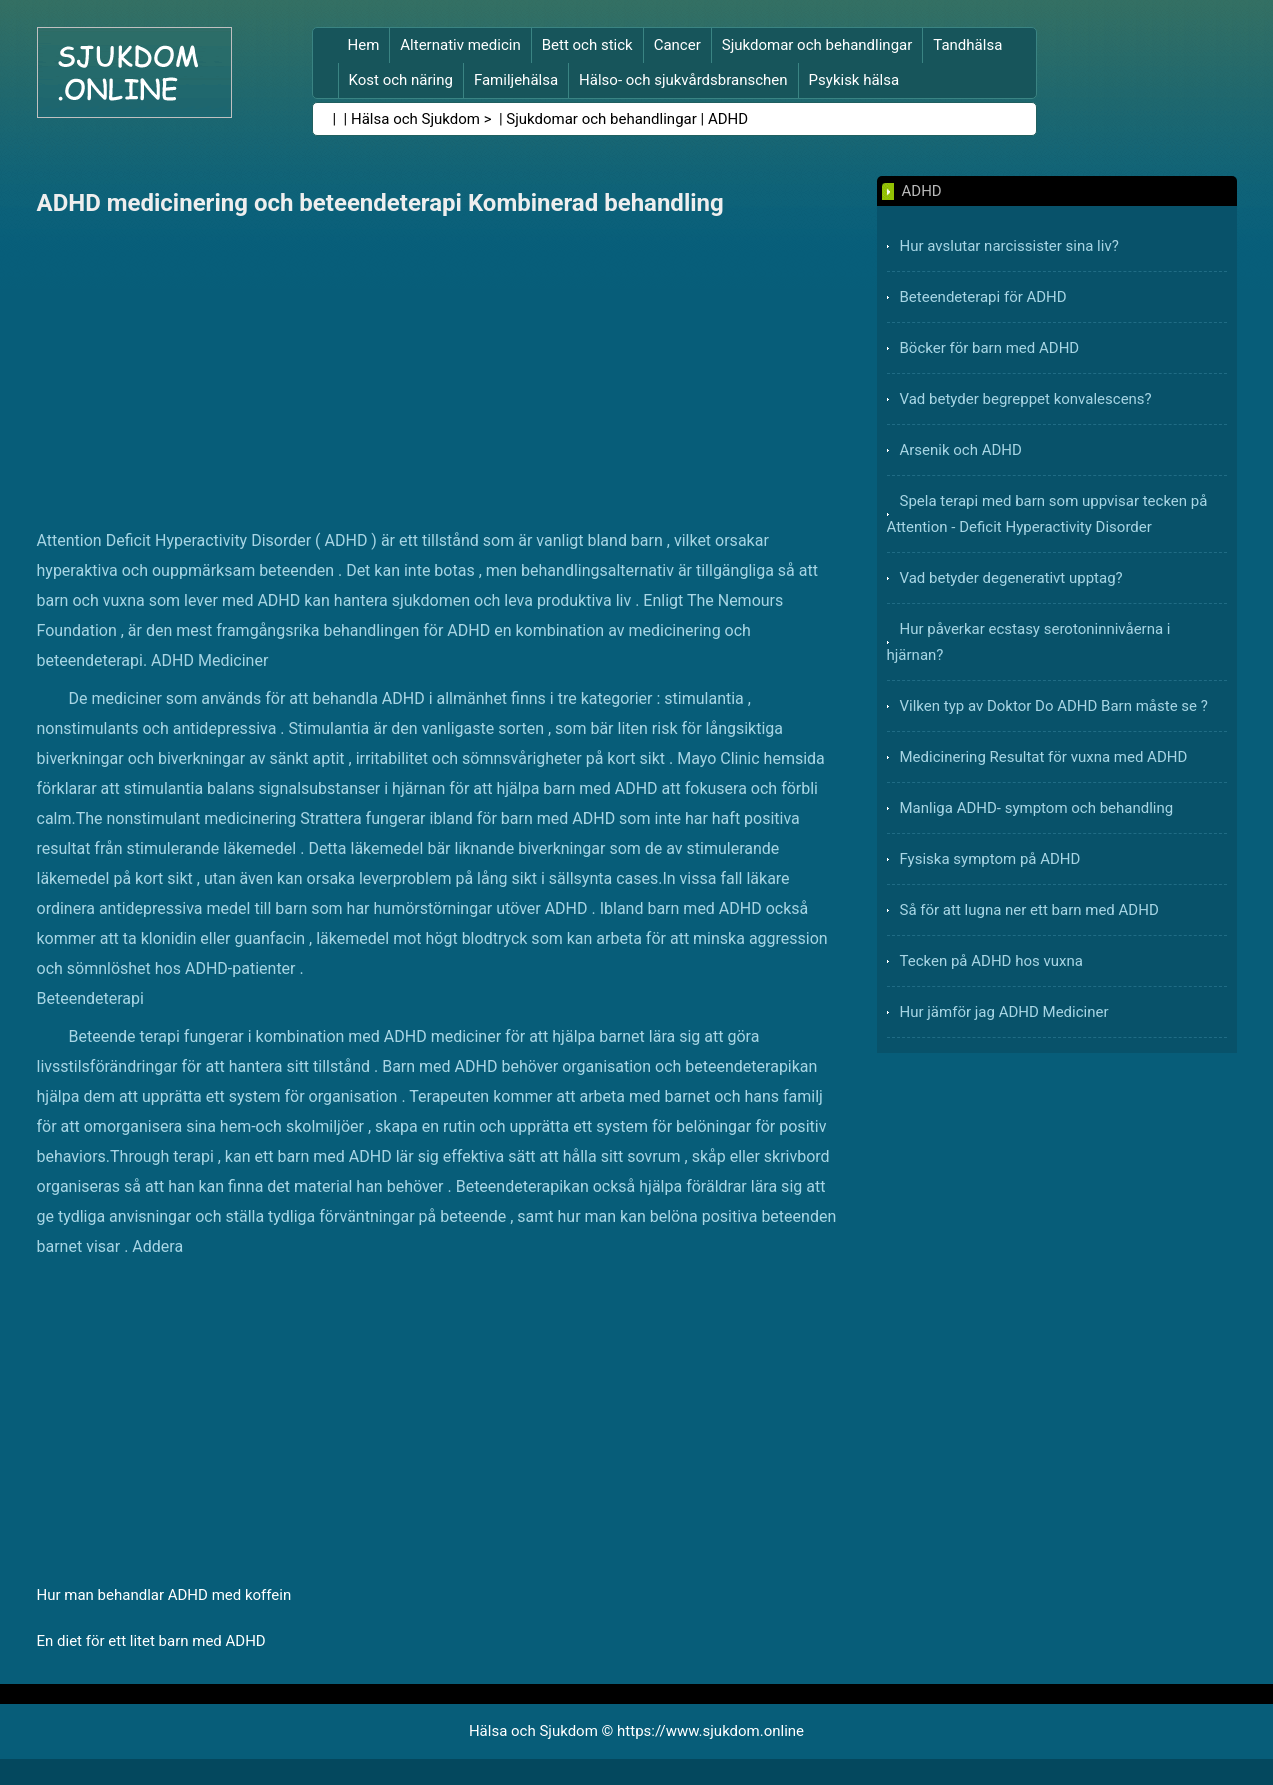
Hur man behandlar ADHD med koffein (164, 1595)
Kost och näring (401, 80)
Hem (364, 45)
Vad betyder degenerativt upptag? (1011, 578)
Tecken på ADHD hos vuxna (991, 961)
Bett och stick (587, 45)
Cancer (677, 45)
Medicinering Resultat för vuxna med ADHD (1044, 757)
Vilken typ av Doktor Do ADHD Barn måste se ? (1054, 706)
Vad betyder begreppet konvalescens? (1026, 399)
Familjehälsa (516, 80)
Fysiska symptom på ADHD (990, 859)
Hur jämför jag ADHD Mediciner (1004, 1012)
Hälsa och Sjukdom (415, 119)
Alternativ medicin (460, 45)
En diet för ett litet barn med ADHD (151, 1641)
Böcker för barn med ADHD (990, 348)
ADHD (728, 119)
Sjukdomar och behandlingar (817, 45)
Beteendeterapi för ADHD (983, 297)
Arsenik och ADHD (961, 450)
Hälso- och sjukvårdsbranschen (683, 80)
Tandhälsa (967, 45)
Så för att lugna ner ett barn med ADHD (1029, 910)
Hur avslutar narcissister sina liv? (1009, 246)
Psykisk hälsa (854, 80)
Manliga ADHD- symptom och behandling (1037, 808)
